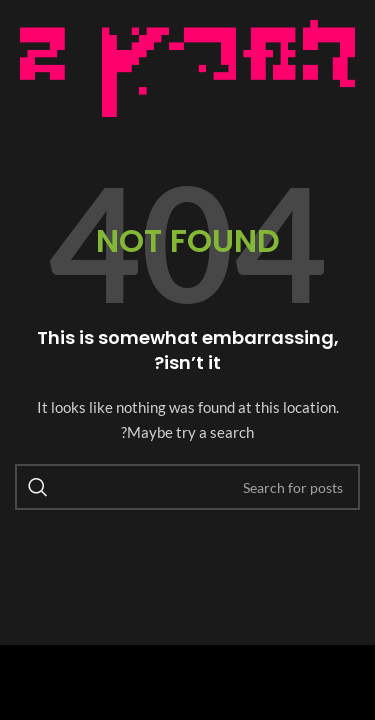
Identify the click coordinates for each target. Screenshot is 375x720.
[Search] (187, 487)
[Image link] (187, 66)
